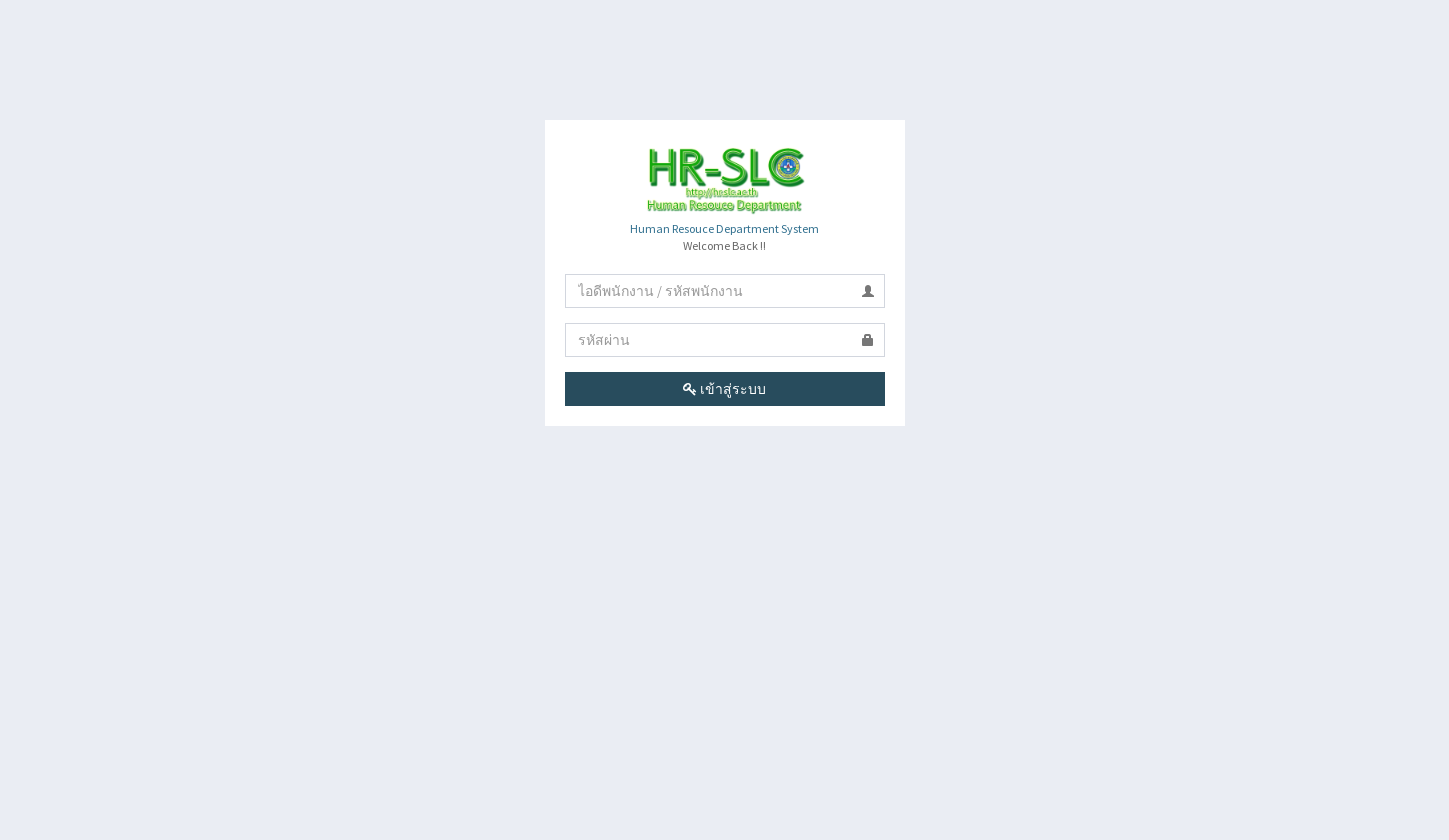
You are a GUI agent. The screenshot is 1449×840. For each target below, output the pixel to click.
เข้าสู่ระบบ (724, 389)
